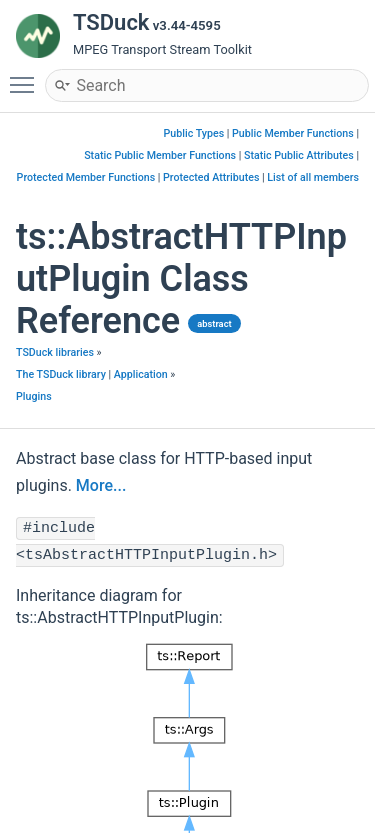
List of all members (313, 177)
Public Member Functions (293, 133)
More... (101, 485)
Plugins (34, 396)
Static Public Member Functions (160, 155)
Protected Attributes (211, 177)
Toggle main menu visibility (27, 76)
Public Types (194, 133)
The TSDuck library (61, 374)
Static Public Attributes (299, 155)
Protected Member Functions (86, 177)
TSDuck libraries (55, 352)
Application (141, 374)
